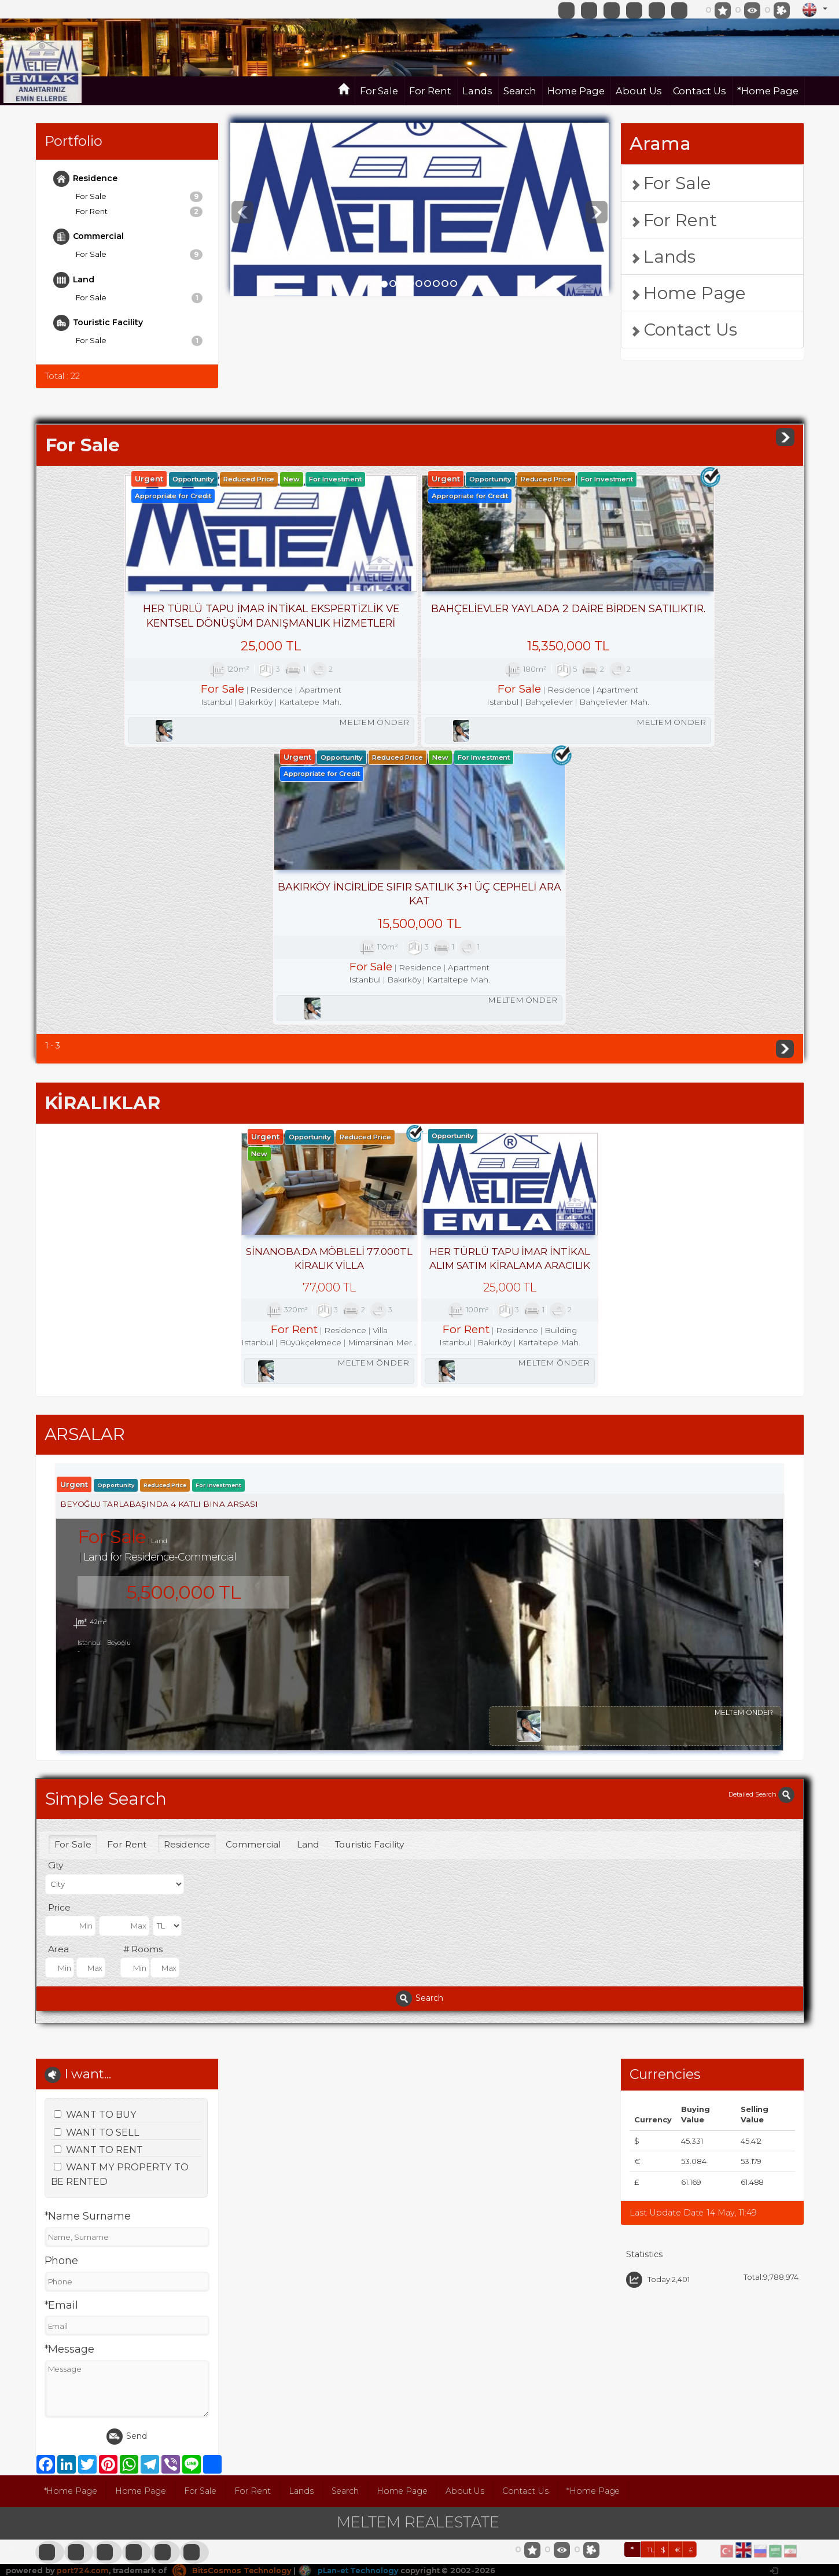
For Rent (430, 91)
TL (651, 2273)
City (56, 1588)
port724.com (82, 2293)
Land (74, 280)
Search (520, 91)
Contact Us (700, 91)
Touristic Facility (98, 323)
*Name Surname (88, 1940)
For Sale (379, 91)
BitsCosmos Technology (232, 2293)
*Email (62, 2028)
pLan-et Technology (349, 2293)
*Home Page (767, 91)
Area (58, 1671)
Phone (62, 1984)
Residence (85, 179)
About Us (639, 91)
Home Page (576, 91)
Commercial (89, 237)
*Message (70, 2073)
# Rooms (143, 1671)
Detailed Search (761, 1517)
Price (59, 1630)
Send (126, 2160)
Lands (477, 91)
